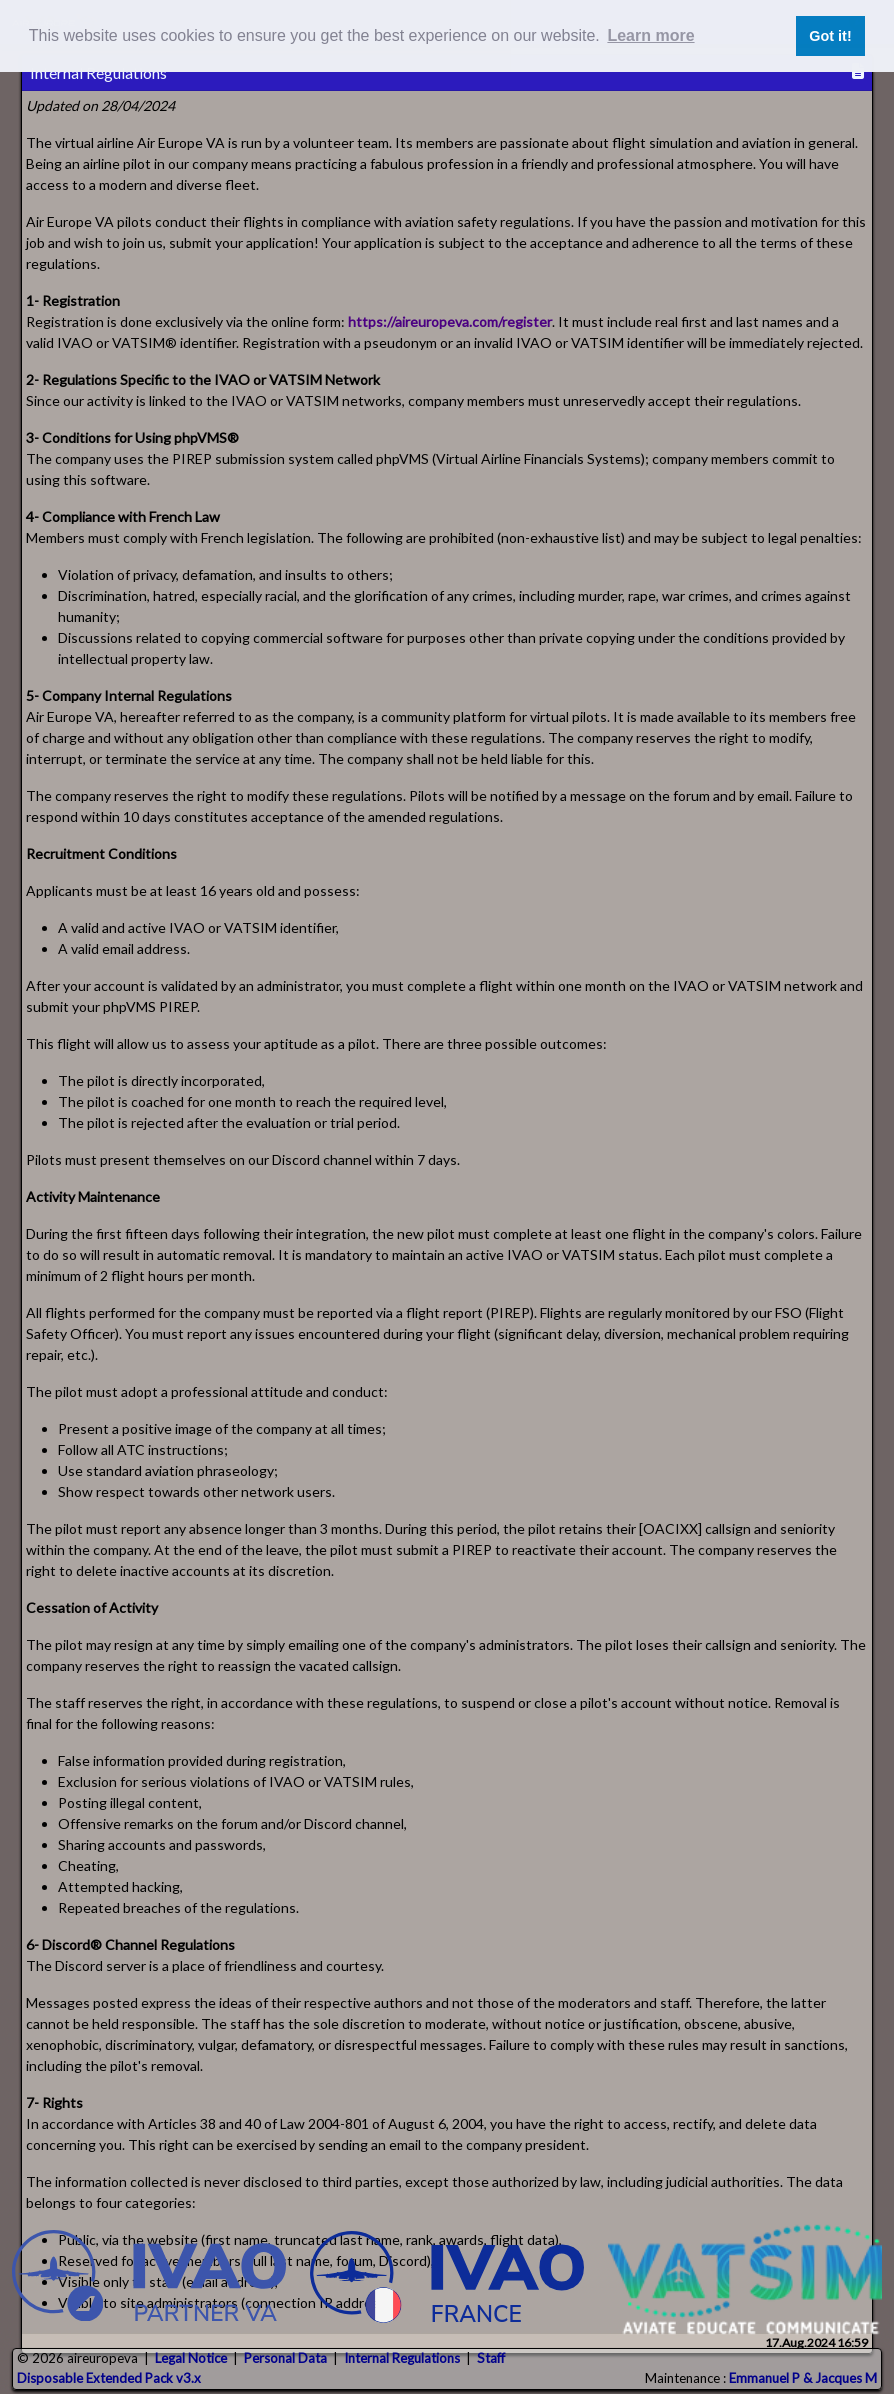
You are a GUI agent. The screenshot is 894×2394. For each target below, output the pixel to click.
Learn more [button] (650, 35)
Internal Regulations (402, 2358)
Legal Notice (191, 2358)
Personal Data (285, 2358)
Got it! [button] (830, 36)
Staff (491, 2358)
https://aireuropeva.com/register (450, 321)
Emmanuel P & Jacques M (803, 2378)
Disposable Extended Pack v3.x (109, 2378)
